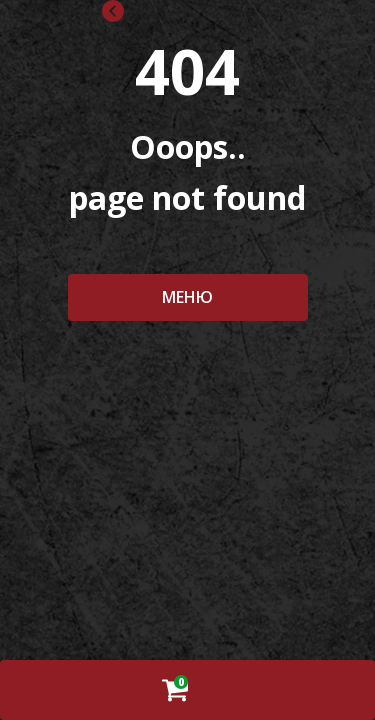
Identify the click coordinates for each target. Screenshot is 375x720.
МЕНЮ (187, 297)
